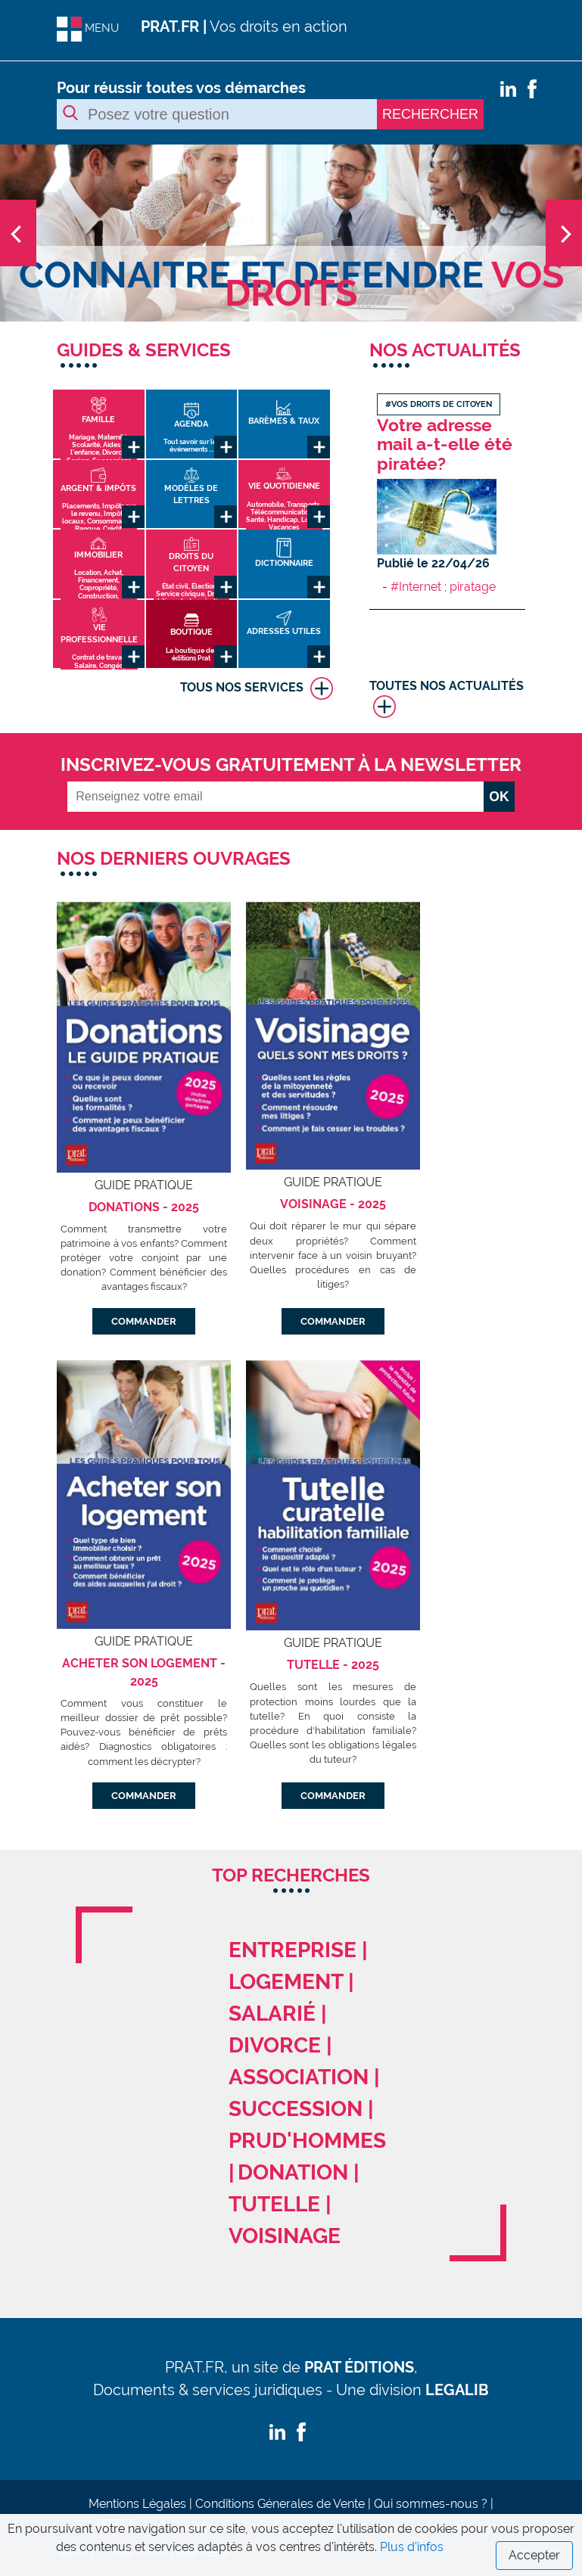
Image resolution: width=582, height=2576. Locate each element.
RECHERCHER (430, 114)
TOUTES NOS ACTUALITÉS (446, 698)
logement (286, 1981)
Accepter (534, 2555)
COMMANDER (143, 1321)
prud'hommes (307, 2140)
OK (499, 796)
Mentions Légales (137, 2504)
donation (293, 2172)
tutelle (274, 2204)
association (299, 2077)
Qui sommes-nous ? (430, 2504)
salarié (272, 2013)
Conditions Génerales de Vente (280, 2504)
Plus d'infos (412, 2547)
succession (296, 2108)
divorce (275, 2045)
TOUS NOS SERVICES (256, 688)
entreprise (292, 1949)
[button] (43, 233)
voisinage (285, 2235)
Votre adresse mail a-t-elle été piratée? (444, 444)
